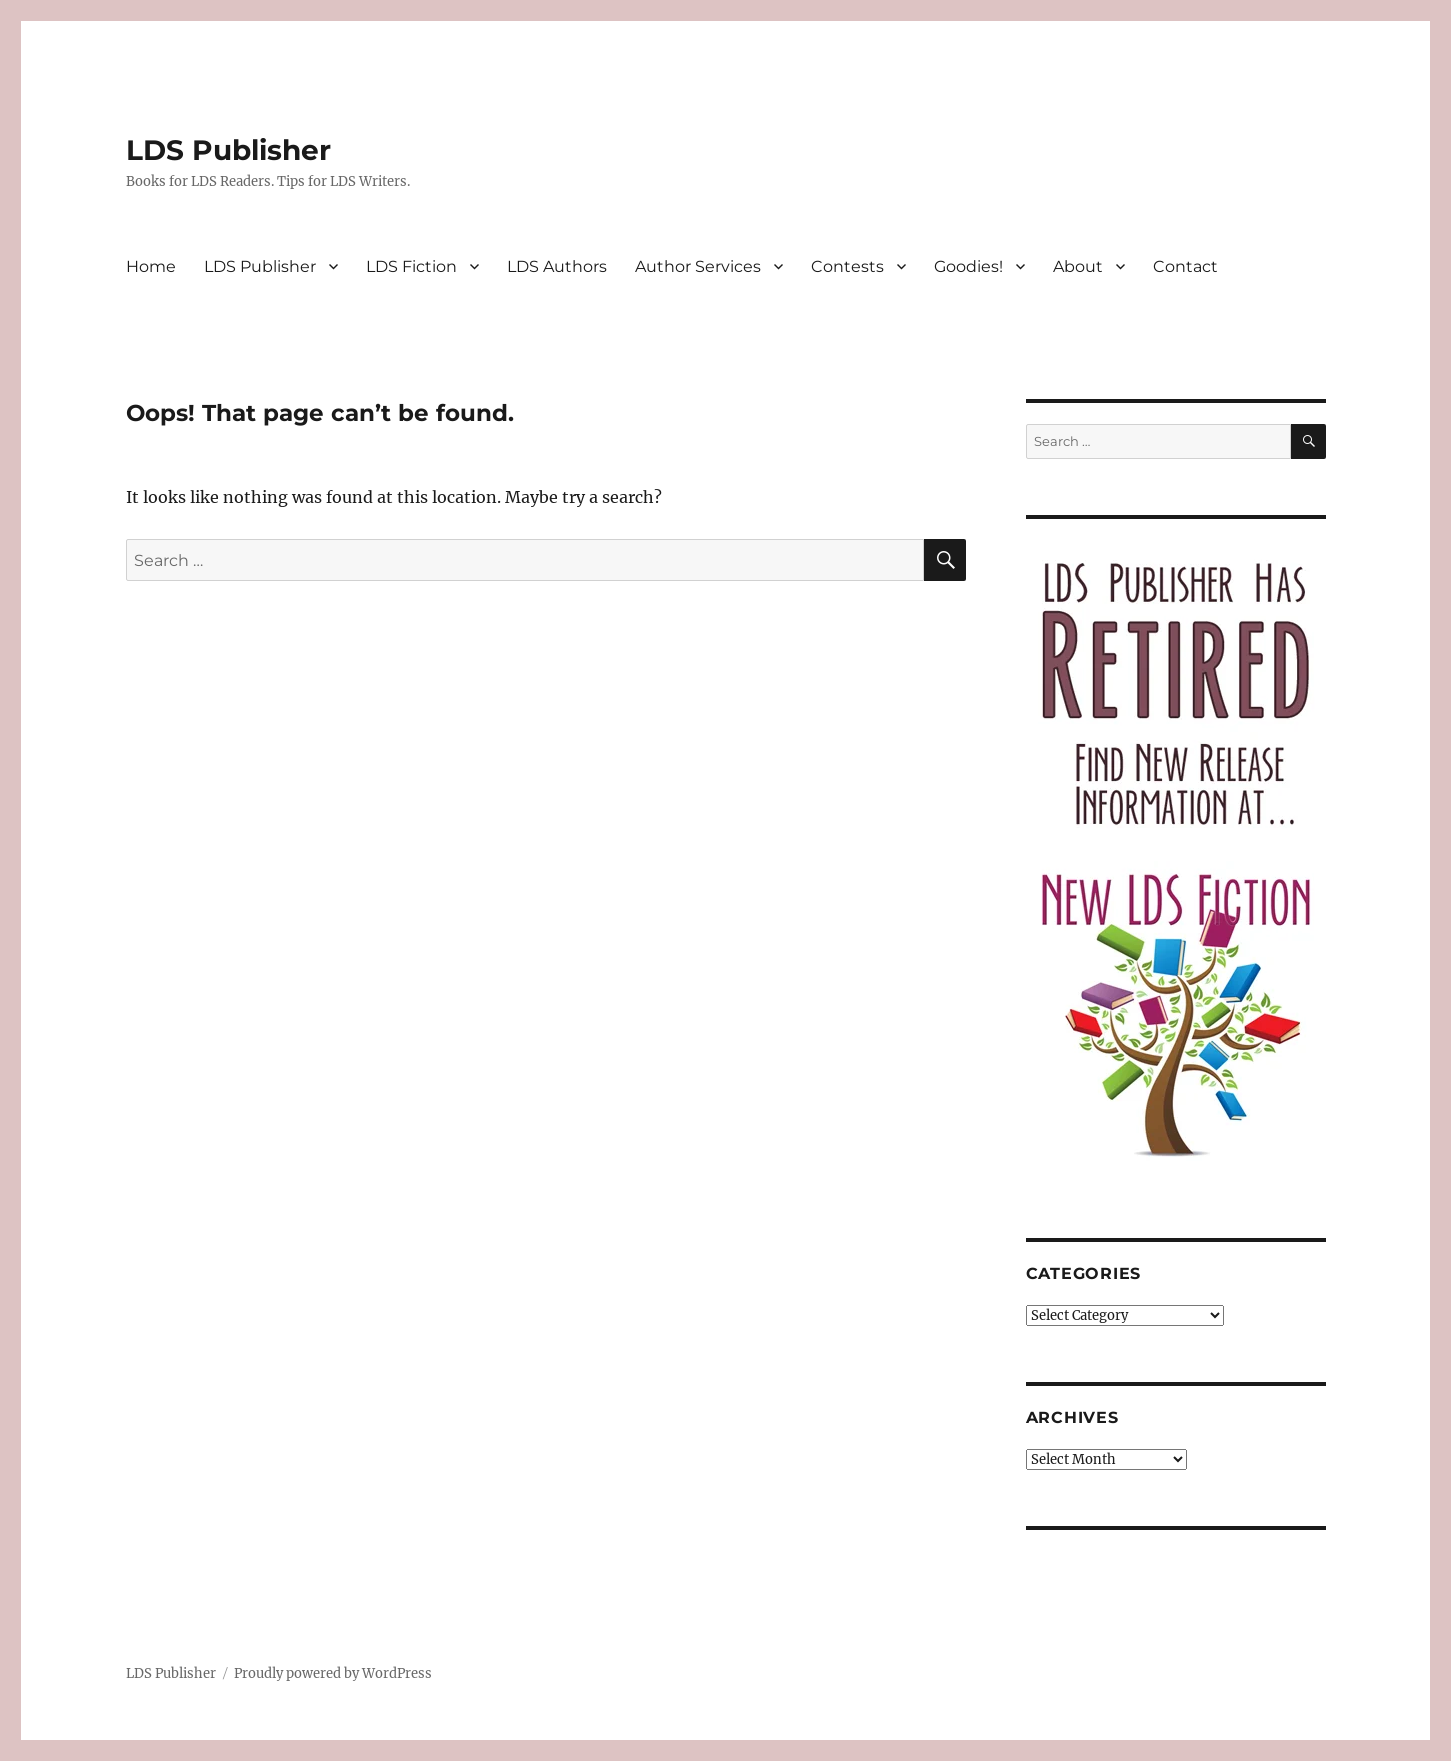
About (1078, 266)
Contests (847, 266)
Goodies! (968, 266)
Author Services (698, 266)
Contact (1185, 266)
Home (151, 266)
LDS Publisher (228, 150)
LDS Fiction (411, 266)
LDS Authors (557, 266)
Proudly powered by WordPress (333, 1673)
